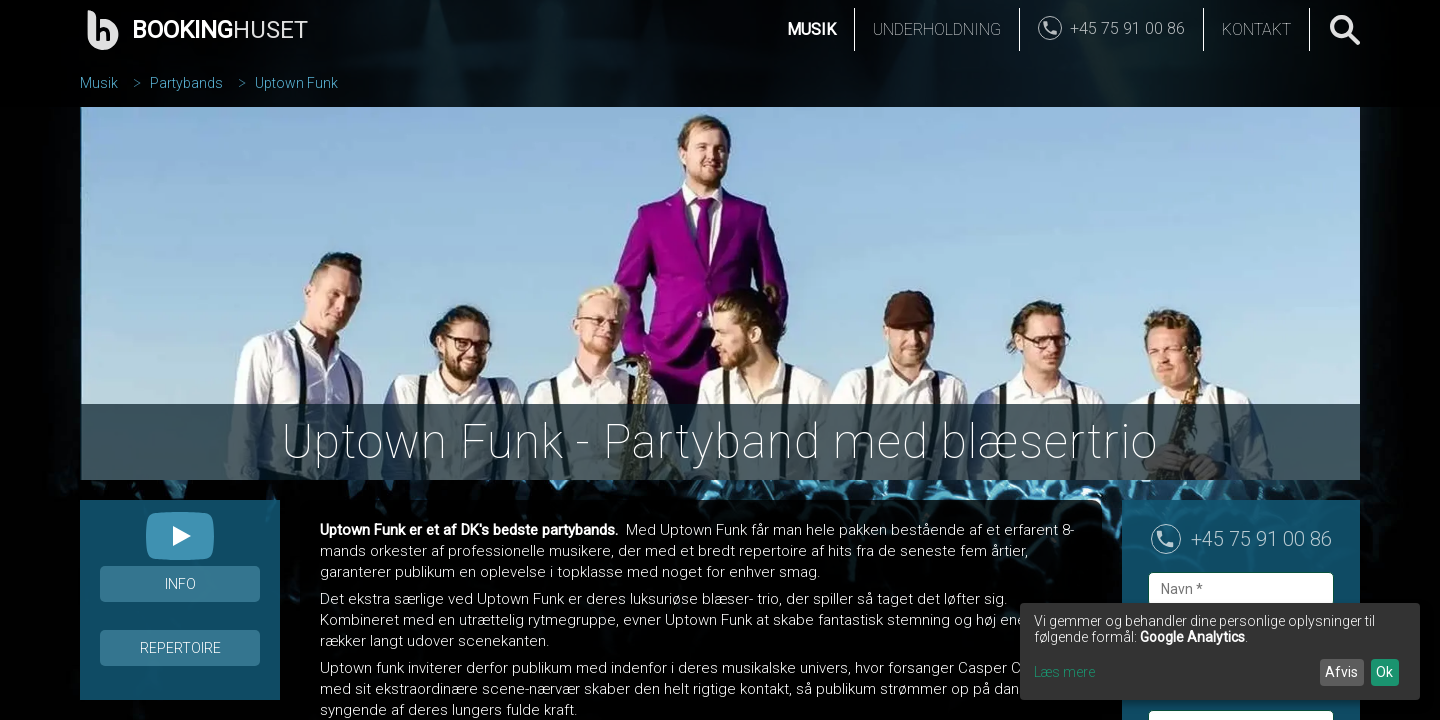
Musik (811, 29)
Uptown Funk (296, 83)
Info (180, 584)
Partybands (186, 83)
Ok (1384, 672)
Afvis (1341, 672)
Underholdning (937, 29)
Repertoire (180, 648)
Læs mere (1064, 672)
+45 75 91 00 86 (1261, 539)
